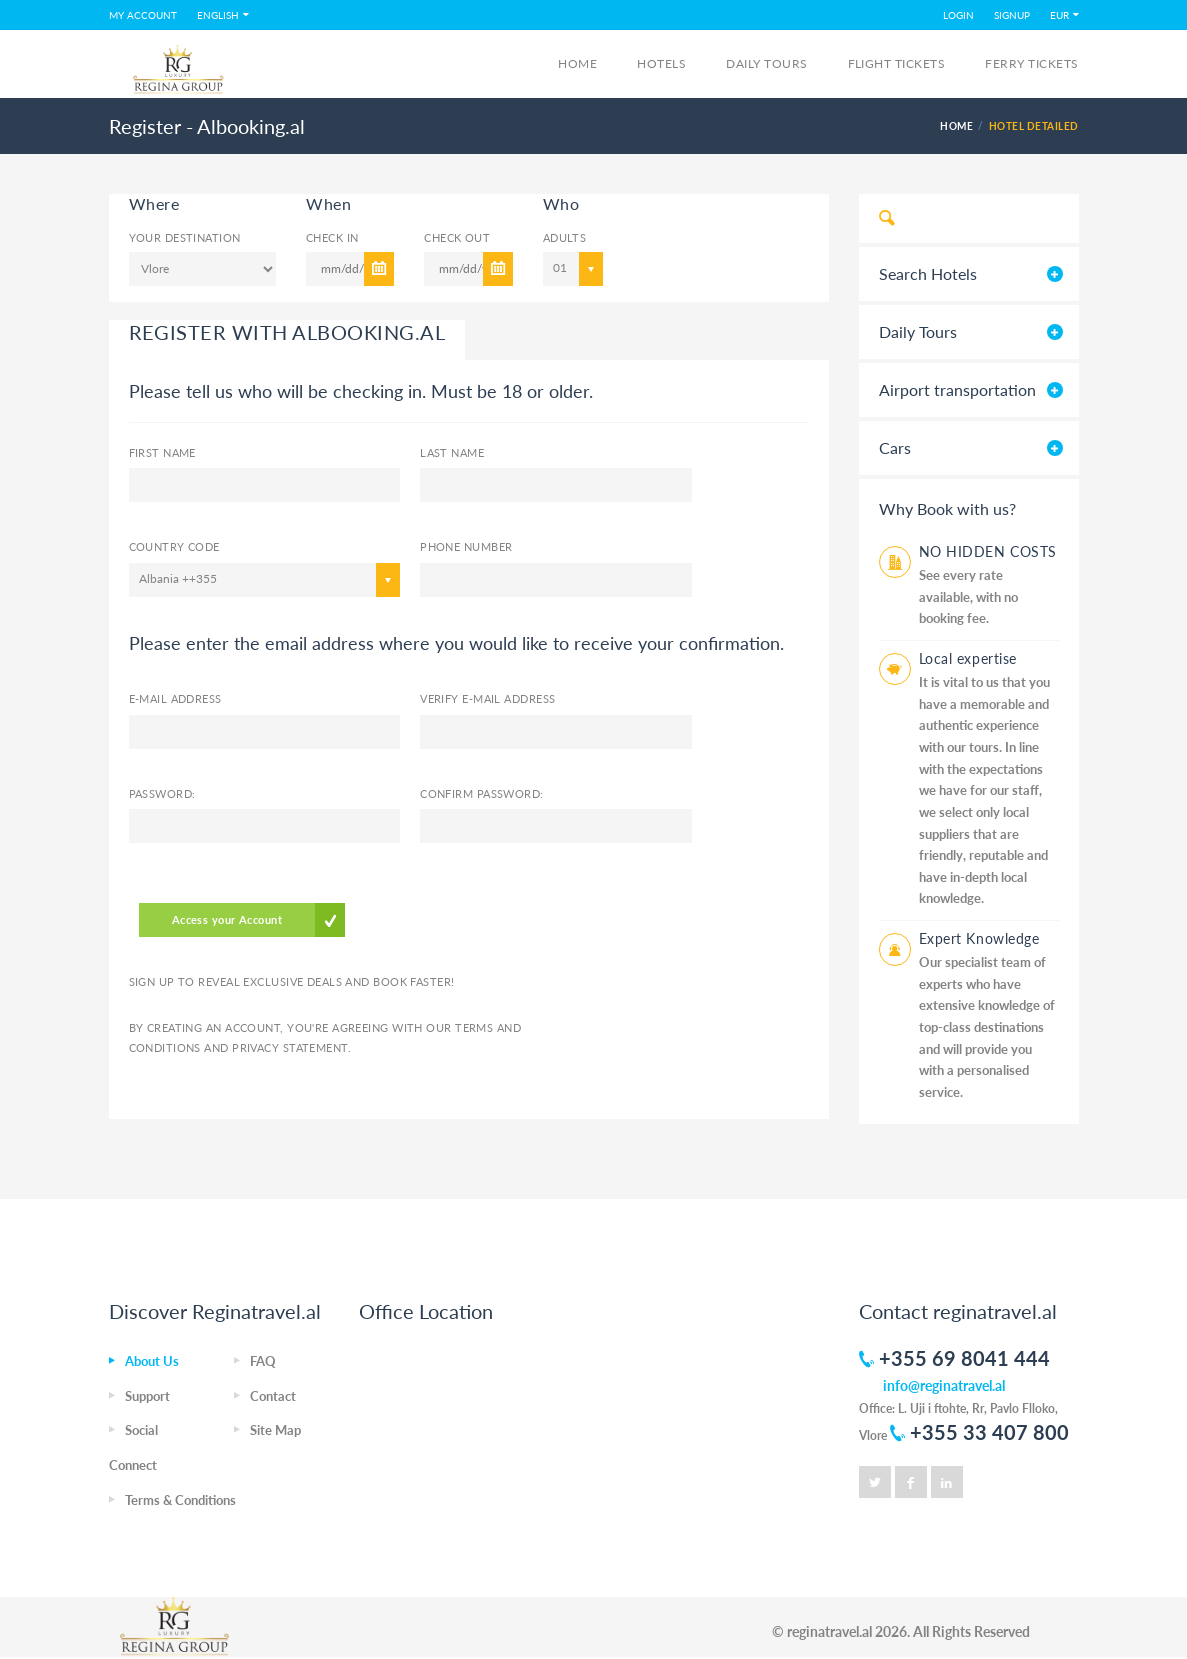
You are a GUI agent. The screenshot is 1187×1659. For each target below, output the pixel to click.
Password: (162, 793)
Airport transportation (957, 389)
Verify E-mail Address (487, 698)
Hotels (661, 63)
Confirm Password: (481, 793)
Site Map (275, 1430)
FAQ (263, 1361)
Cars (895, 447)
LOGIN (958, 15)
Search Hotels (928, 273)
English (218, 15)
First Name (162, 452)
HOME (956, 126)
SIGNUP (1012, 15)
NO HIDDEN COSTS (988, 551)
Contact (273, 1396)
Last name (452, 452)
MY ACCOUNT (143, 15)
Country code (174, 546)
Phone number (466, 546)
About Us (152, 1361)
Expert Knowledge (979, 938)
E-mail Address (175, 698)
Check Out (457, 237)
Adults (557, 237)
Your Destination (185, 237)
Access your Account (227, 919)
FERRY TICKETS (1031, 63)
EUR (1059, 15)
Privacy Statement (289, 1047)
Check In (332, 237)
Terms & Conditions (180, 1500)
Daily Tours (766, 63)
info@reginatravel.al (944, 1385)
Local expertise (968, 658)
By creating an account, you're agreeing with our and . (325, 1037)
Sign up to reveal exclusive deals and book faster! (292, 981)
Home (577, 63)
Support (147, 1396)
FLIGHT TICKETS (897, 63)
